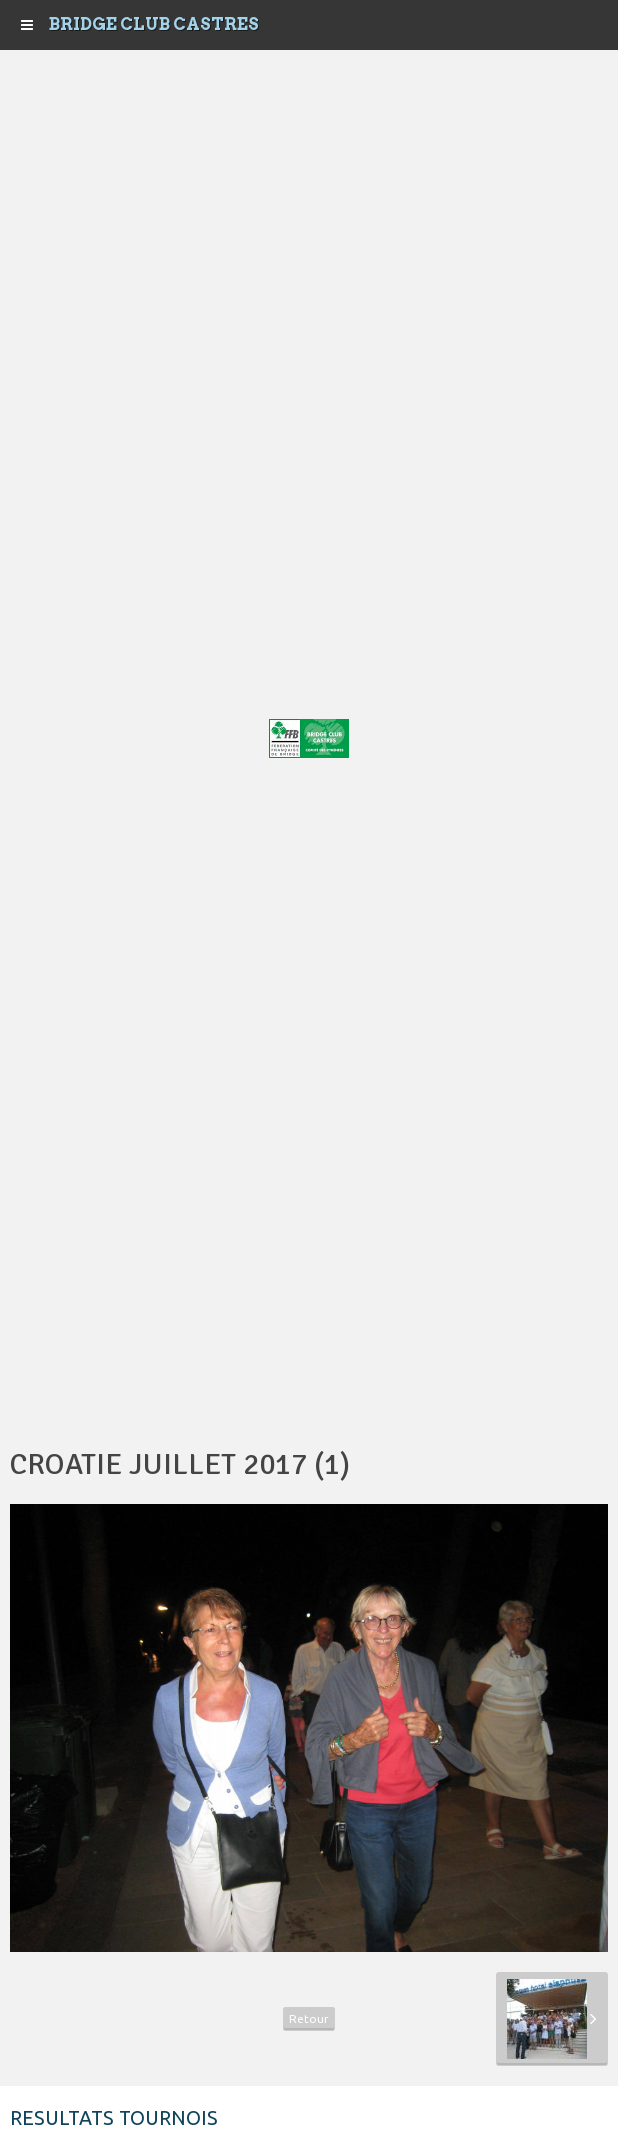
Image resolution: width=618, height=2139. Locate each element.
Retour (309, 2018)
